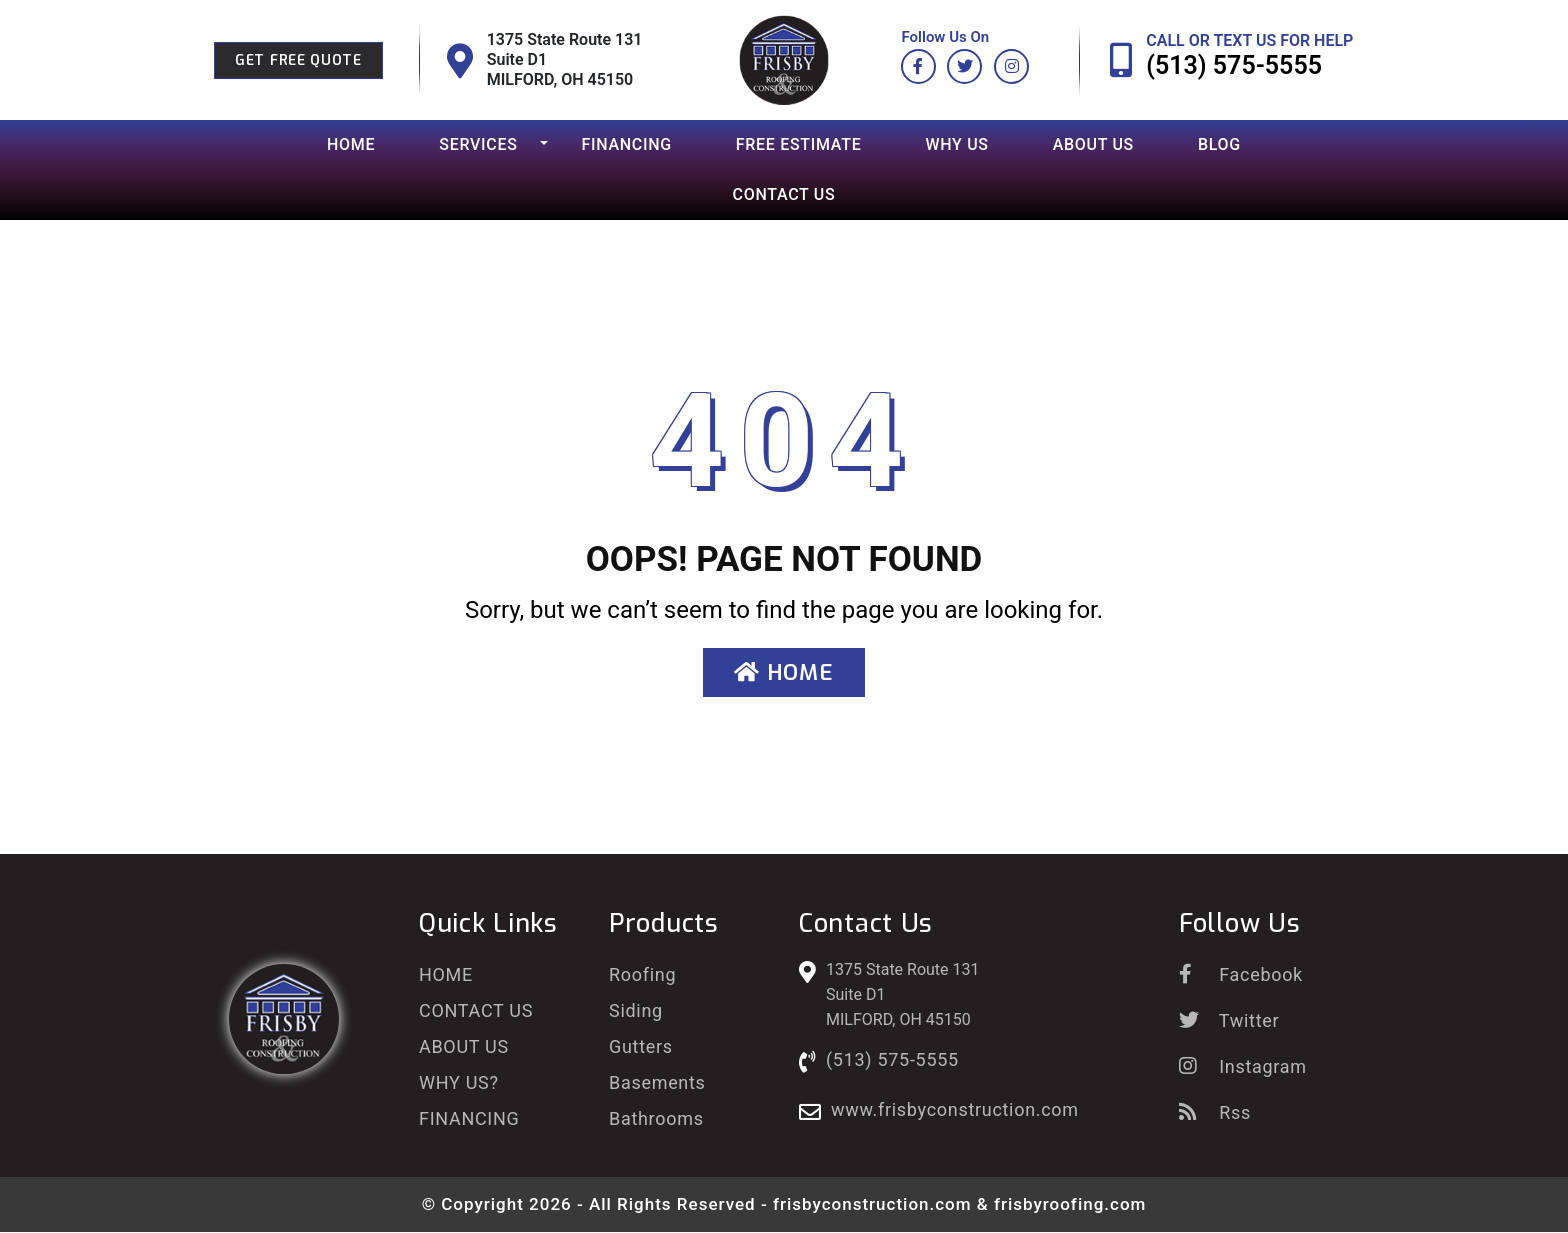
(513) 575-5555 (1234, 65)
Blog (1219, 144)
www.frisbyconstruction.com (955, 1109)
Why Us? (459, 1082)
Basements (657, 1082)
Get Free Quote (298, 60)
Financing (627, 144)
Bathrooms (656, 1118)
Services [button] (478, 144)
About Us (1093, 144)
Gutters (641, 1046)
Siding (636, 1010)
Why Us (956, 144)
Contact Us (784, 194)
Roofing (642, 974)
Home (351, 144)
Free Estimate (799, 144)
